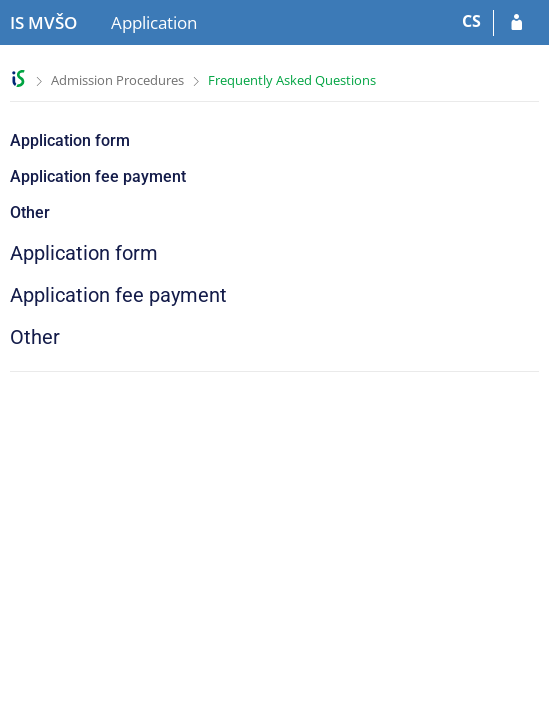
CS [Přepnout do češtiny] (471, 21)
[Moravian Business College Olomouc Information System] (43, 23)
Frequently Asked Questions (292, 80)
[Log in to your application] (516, 23)
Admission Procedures (117, 80)
